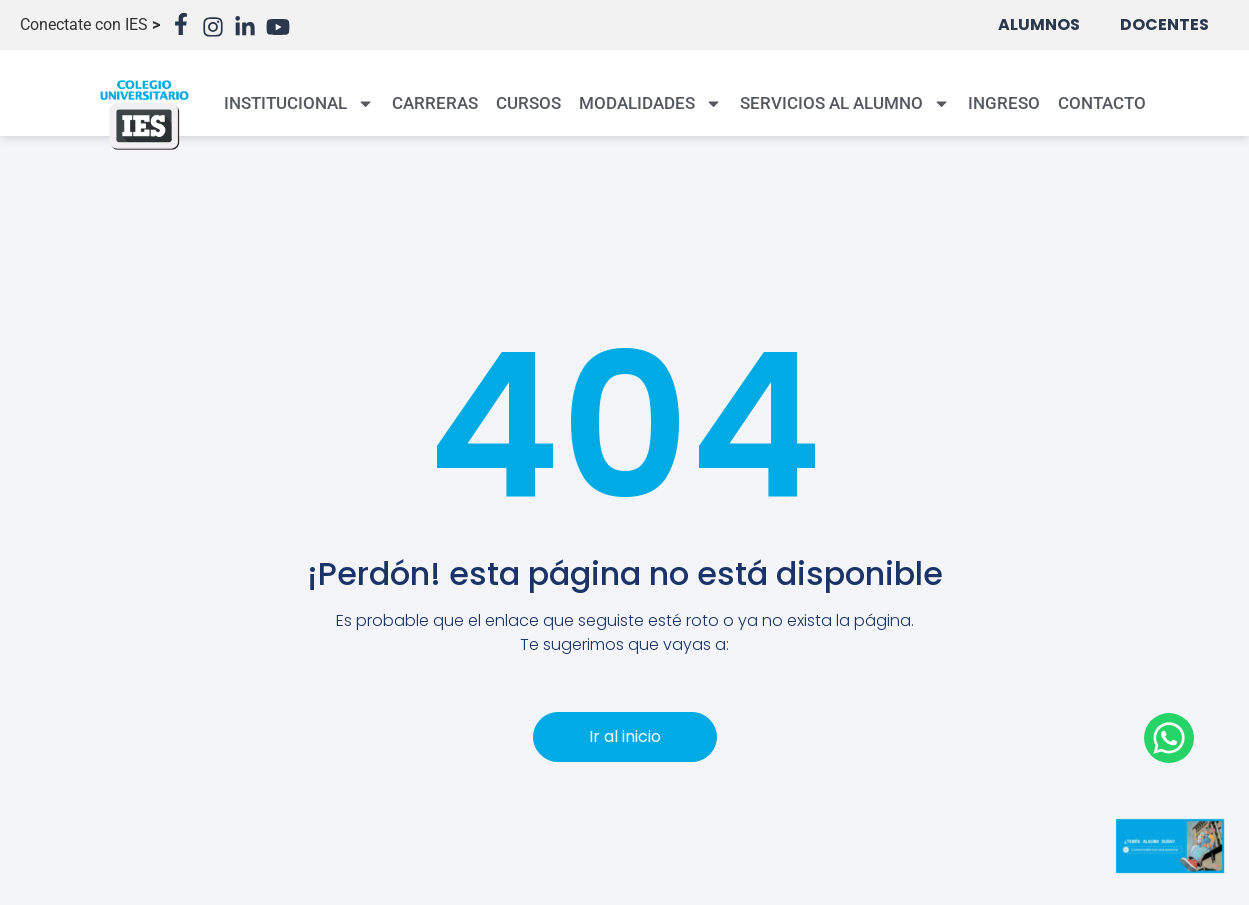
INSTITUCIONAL (299, 103)
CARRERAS (435, 103)
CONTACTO (1102, 103)
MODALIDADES (650, 103)
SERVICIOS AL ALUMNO (845, 103)
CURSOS (528, 103)
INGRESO (1004, 103)
